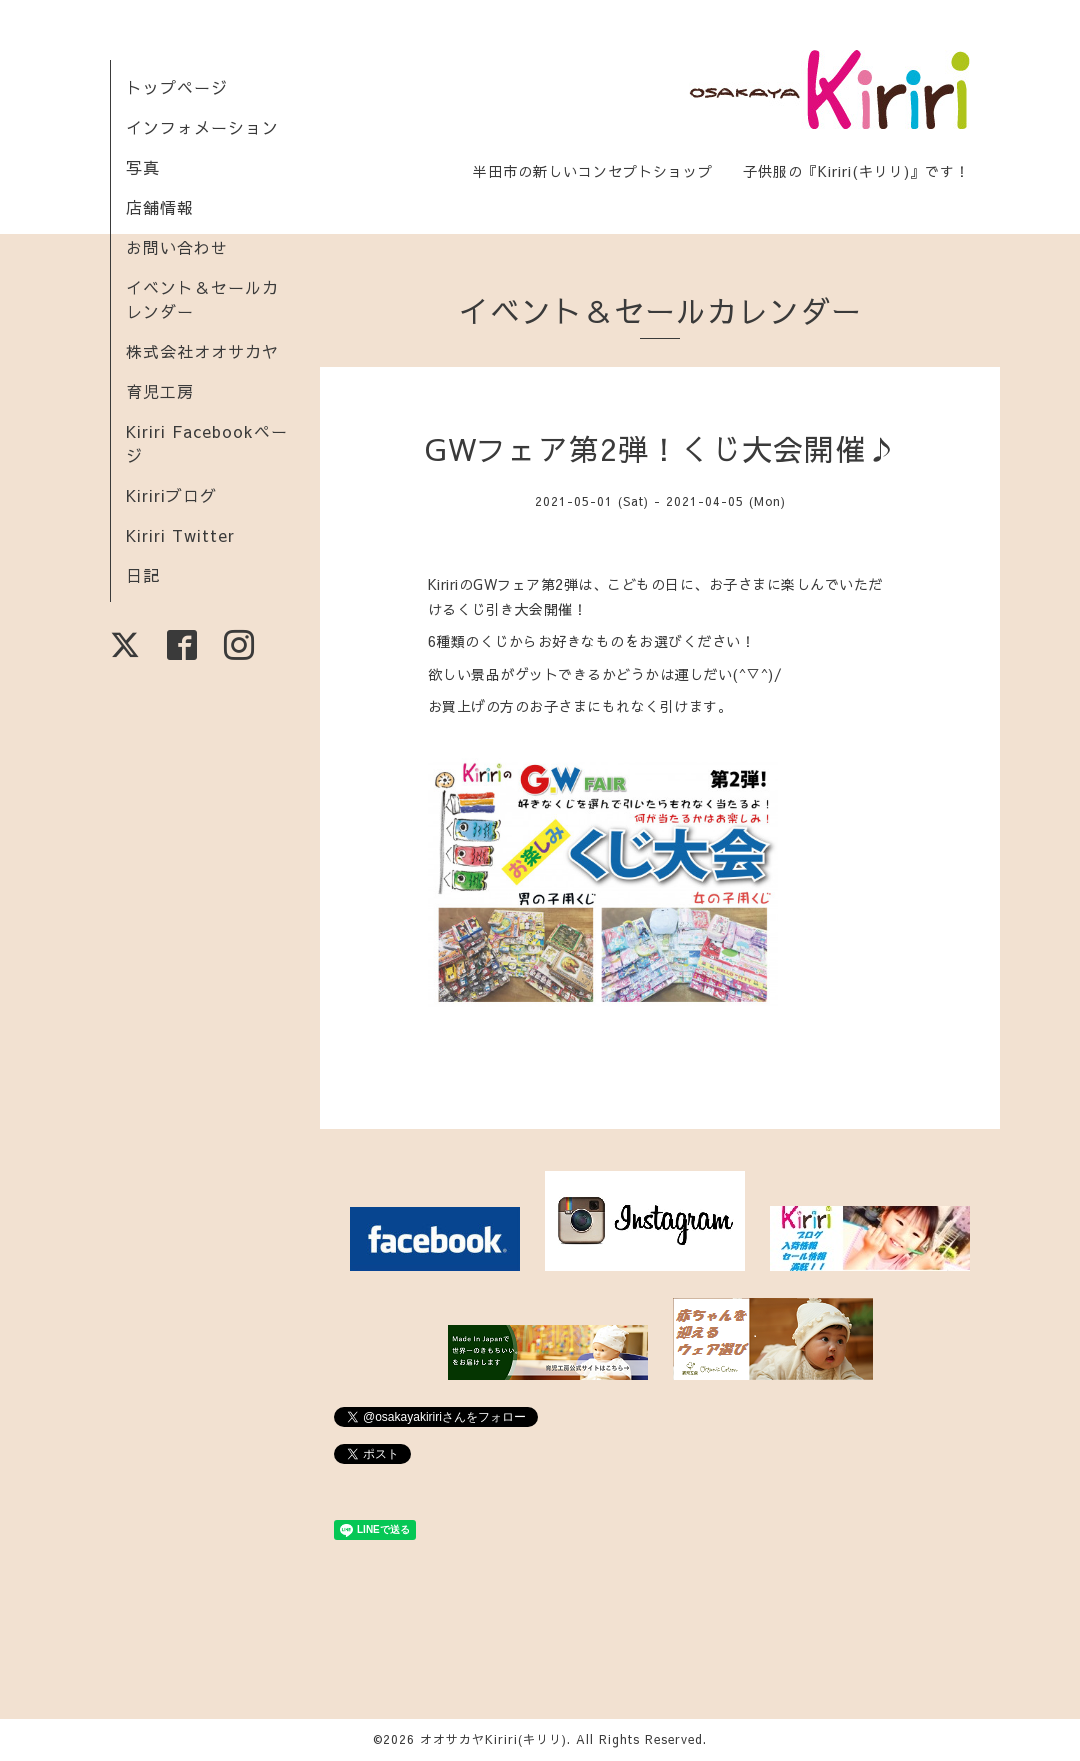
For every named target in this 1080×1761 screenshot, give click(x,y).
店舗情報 (160, 207)
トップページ (177, 87)
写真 (143, 167)
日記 (143, 575)
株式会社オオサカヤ (202, 351)
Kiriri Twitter (180, 535)
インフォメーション (202, 127)
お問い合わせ (177, 247)
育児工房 (160, 391)
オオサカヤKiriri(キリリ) (493, 1739)
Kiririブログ (171, 495)
